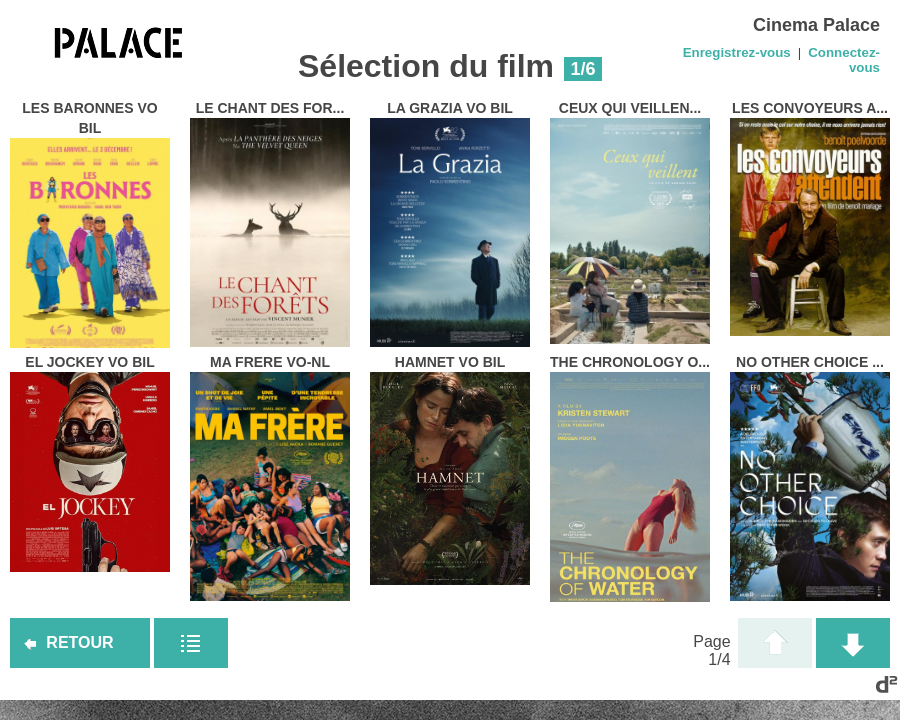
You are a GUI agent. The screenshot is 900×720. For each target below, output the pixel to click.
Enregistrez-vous (737, 52)
